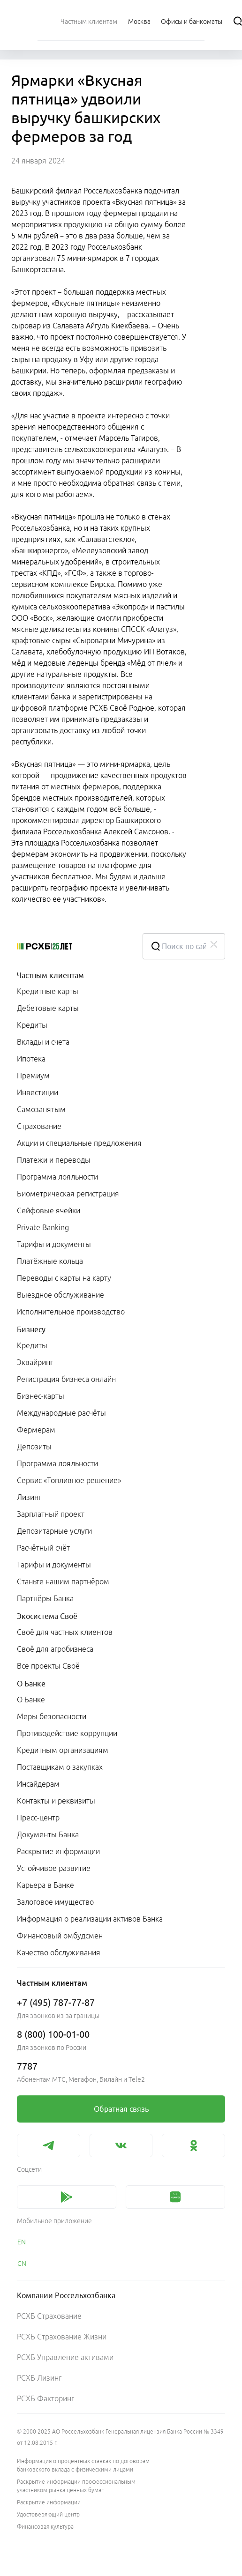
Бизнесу (31, 1329)
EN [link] (21, 2242)
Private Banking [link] (43, 1227)
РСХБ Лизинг (39, 2378)
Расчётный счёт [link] (43, 1548)
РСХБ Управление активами (65, 2357)
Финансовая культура (45, 2527)
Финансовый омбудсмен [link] (60, 1935)
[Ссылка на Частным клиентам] (89, 21)
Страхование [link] (39, 1126)
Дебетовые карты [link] (48, 1008)
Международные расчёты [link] (61, 1413)
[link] (121, 2109)
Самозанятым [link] (41, 1109)
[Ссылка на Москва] (139, 21)
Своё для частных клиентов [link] (65, 1632)
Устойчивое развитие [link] (54, 1868)
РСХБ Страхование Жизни (61, 2336)
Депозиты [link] (34, 1446)
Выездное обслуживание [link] (60, 1295)
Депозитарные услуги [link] (54, 1531)
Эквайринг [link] (35, 1362)
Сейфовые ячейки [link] (48, 1210)
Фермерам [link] (36, 1429)
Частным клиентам (50, 975)
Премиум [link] (33, 1075)
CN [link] (21, 2263)
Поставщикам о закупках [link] (60, 1767)
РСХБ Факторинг (45, 2398)
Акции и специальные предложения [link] (79, 1143)
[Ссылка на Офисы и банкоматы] (191, 21)
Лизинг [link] (29, 1497)
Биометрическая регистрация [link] (68, 1193)
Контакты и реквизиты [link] (56, 1801)
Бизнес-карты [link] (40, 1396)
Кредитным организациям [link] (62, 1750)
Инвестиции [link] (37, 1092)
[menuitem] (89, 21)
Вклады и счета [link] (43, 1042)
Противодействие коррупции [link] (67, 1733)
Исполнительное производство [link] (71, 1311)
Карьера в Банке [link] (45, 1885)
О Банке (31, 1683)
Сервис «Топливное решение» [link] (69, 1480)
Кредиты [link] (32, 1025)
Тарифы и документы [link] (54, 1244)
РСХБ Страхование (49, 2316)
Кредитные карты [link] (47, 991)
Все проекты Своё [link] (48, 1666)
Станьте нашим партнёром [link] (63, 1581)
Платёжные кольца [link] (50, 1261)
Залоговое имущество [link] (55, 1902)
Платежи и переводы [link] (54, 1160)
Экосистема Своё (47, 1616)
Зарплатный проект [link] (50, 1514)
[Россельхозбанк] (72, 946)
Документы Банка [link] (48, 1834)
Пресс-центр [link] (38, 1817)
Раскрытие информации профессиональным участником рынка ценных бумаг (76, 2486)
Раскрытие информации (49, 2502)
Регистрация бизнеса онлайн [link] (66, 1379)
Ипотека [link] (31, 1058)
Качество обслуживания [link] (58, 1952)
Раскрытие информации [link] (58, 1851)
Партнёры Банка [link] (45, 1598)
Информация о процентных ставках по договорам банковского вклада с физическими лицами (83, 2465)
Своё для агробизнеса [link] (55, 1649)
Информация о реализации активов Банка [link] (90, 1919)
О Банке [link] (31, 1699)
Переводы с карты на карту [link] (64, 1278)
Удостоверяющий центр (48, 2514)
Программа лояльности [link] (57, 1177)
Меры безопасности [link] (51, 1716)
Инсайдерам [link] (38, 1784)
